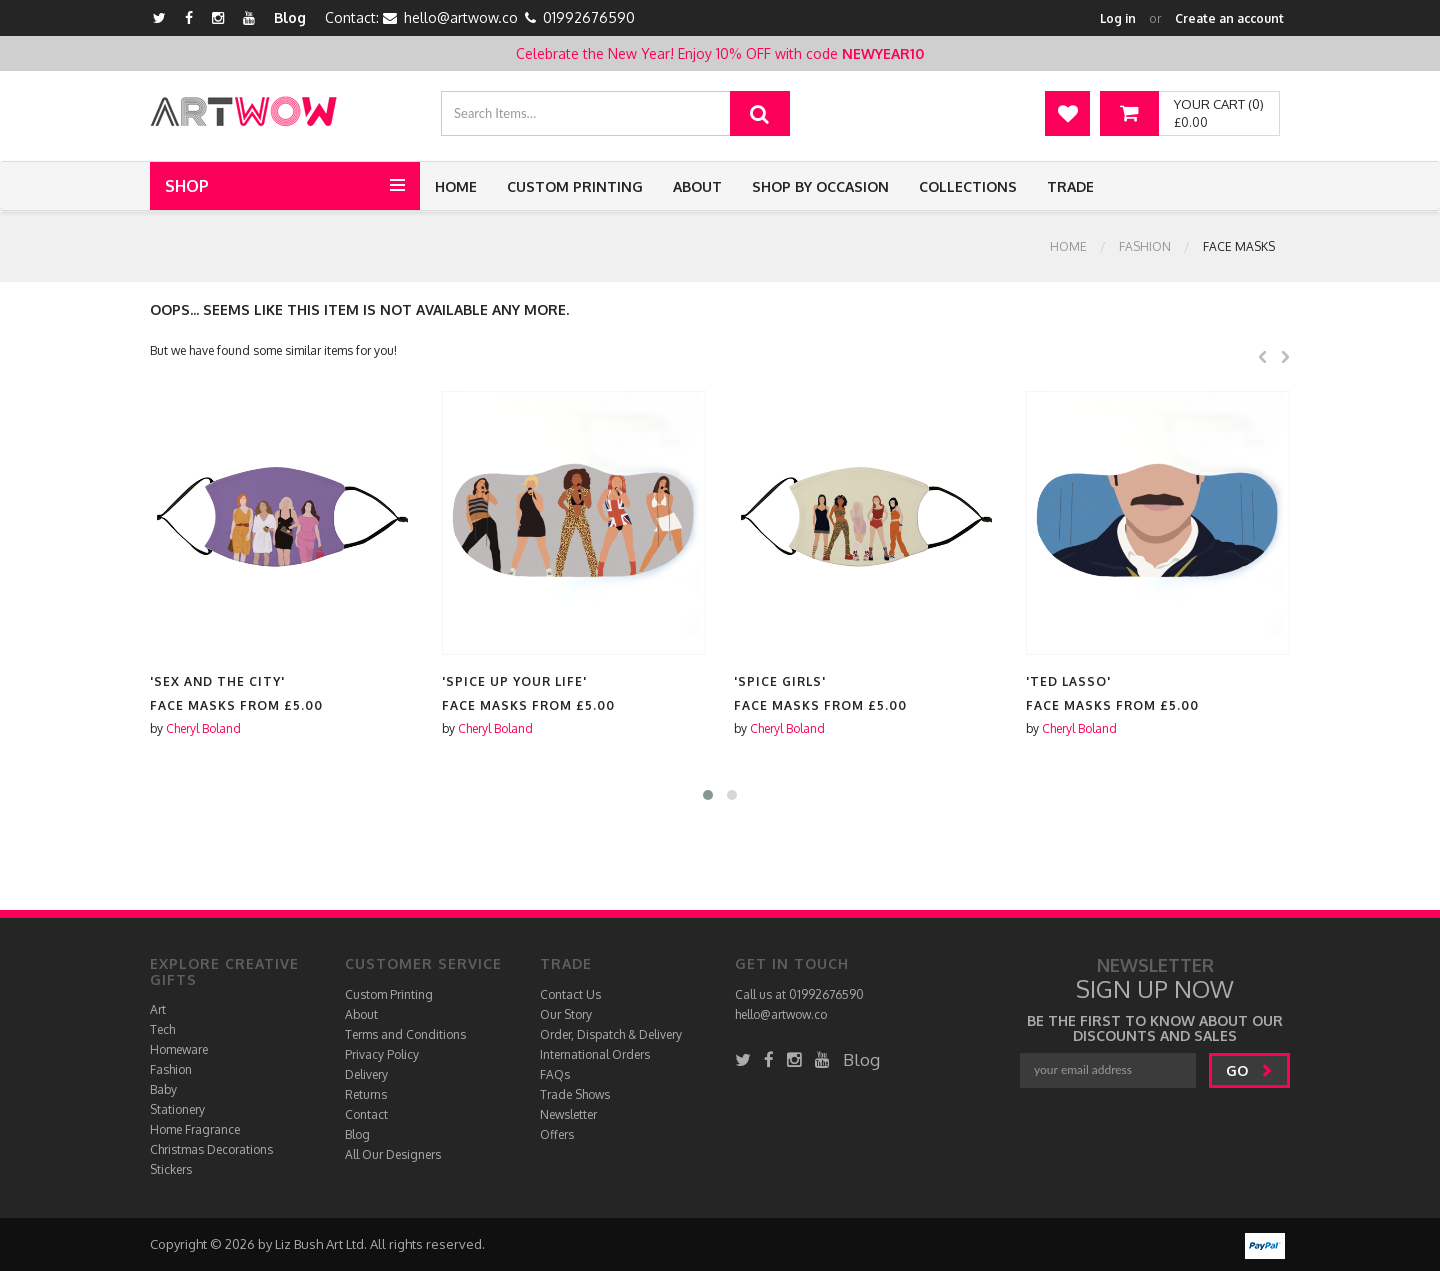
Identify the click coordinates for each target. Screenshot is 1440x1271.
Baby (163, 1089)
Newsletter (568, 1114)
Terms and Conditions (405, 1034)
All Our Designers (393, 1154)
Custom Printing (575, 186)
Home (456, 186)
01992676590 (589, 17)
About (697, 186)
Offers (557, 1134)
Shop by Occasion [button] (820, 186)
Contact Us (570, 994)
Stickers (171, 1169)
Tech (162, 1029)
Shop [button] (187, 186)
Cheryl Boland (203, 728)
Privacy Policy (382, 1054)
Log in (1118, 18)
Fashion (1145, 246)
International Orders (595, 1054)
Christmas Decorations (211, 1149)
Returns (366, 1094)
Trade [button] (1070, 186)
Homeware (179, 1049)
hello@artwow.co (461, 17)
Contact (366, 1114)
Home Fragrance (195, 1129)
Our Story (566, 1014)
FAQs (555, 1074)
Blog (290, 17)
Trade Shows (575, 1094)
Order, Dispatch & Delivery (611, 1034)
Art (158, 1009)
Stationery (177, 1109)
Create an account (1229, 18)
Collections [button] (968, 186)
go (1249, 1070)
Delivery (366, 1074)
